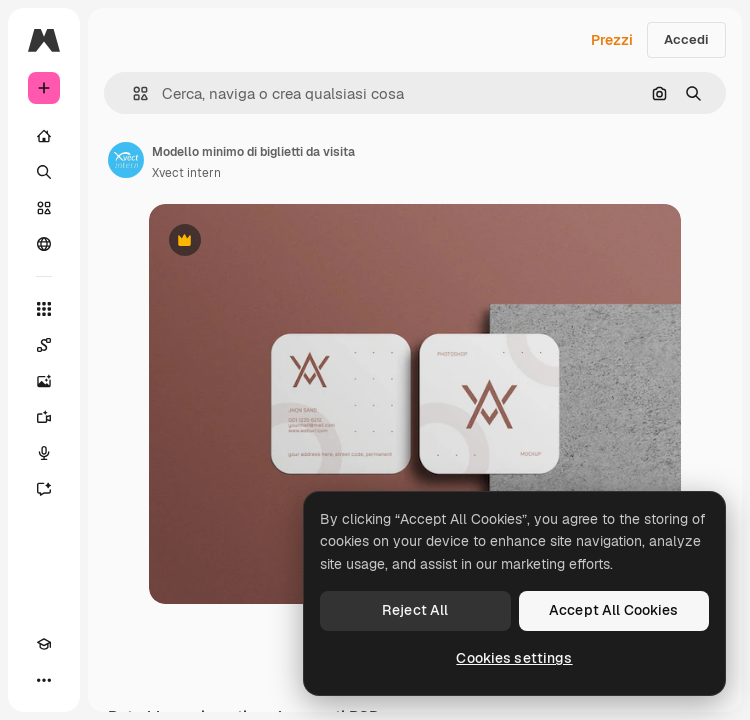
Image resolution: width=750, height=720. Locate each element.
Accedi (686, 39)
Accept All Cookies (614, 610)
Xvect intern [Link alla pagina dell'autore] (186, 173)
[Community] (44, 244)
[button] (132, 93)
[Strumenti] (44, 309)
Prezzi (612, 40)
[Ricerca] (44, 172)
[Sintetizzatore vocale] (44, 453)
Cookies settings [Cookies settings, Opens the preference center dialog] (514, 658)
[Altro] (44, 680)
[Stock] (44, 208)
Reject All (415, 610)
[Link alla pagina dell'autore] (126, 160)
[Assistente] (44, 489)
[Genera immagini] (44, 381)
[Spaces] (44, 345)
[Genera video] (44, 417)
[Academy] (44, 644)
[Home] (44, 136)
